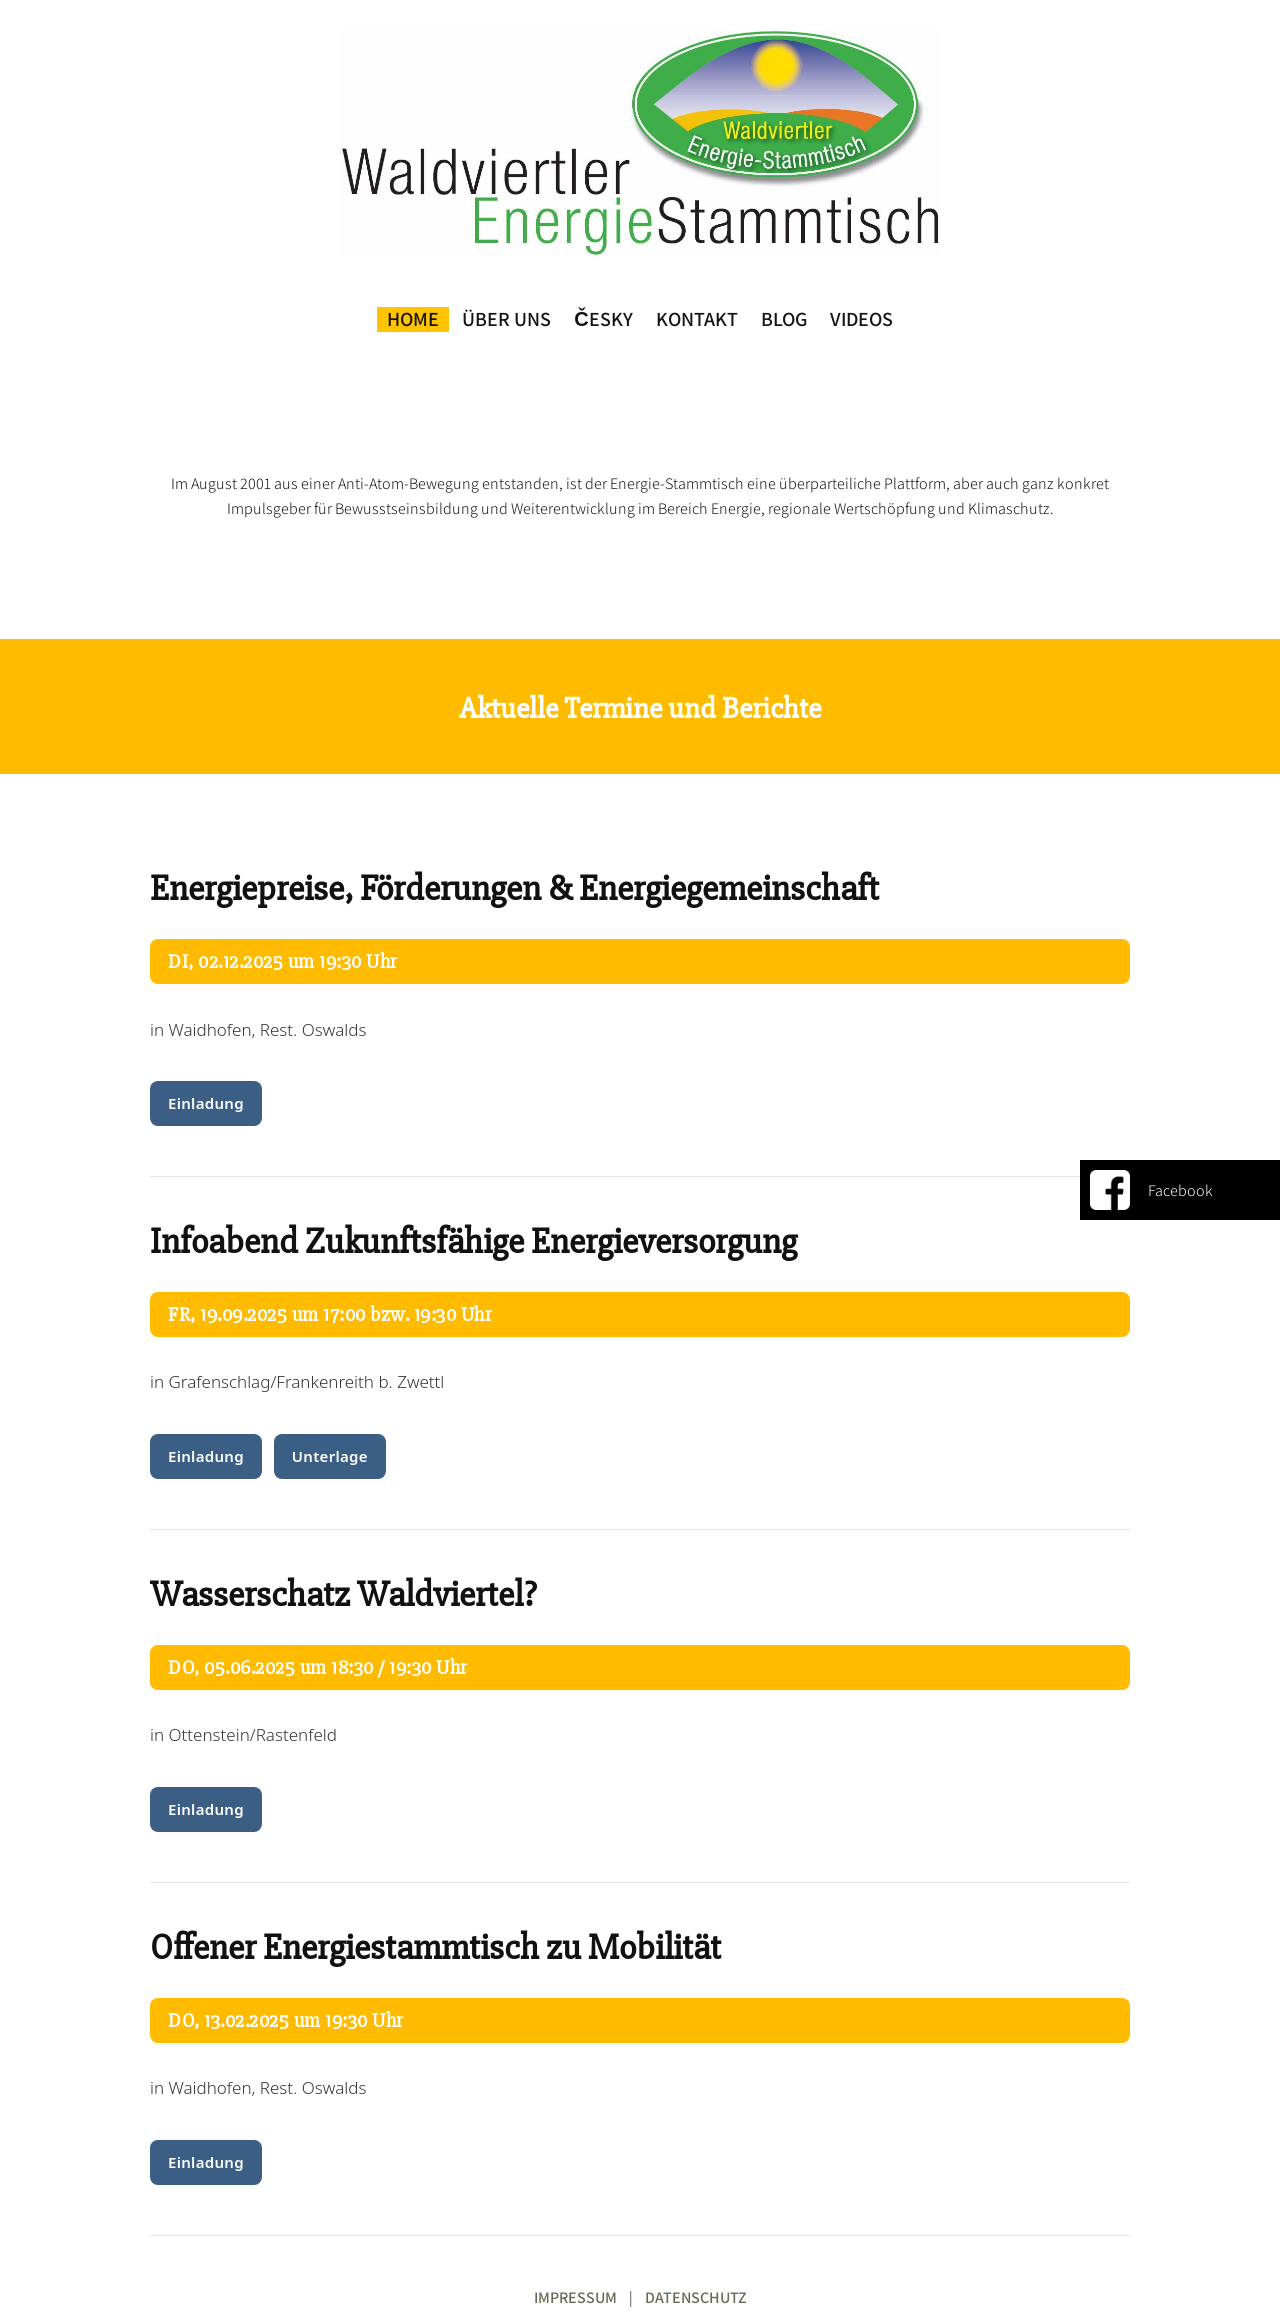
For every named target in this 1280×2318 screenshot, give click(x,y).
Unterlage (330, 1456)
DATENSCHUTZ (696, 2297)
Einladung (206, 1103)
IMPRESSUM (575, 2297)
